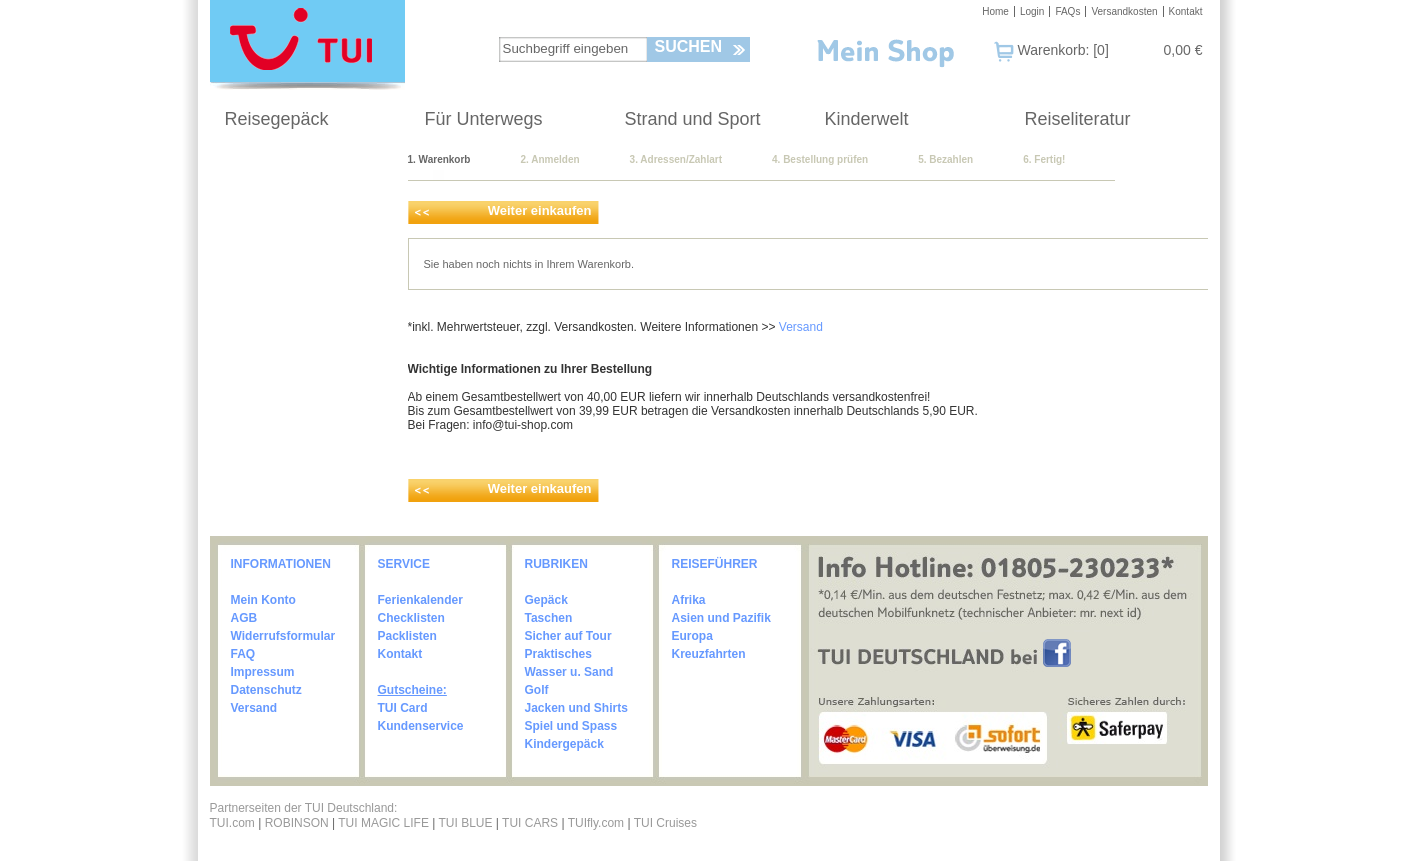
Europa (692, 636)
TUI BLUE (465, 823)
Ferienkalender (420, 600)
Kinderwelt (867, 119)
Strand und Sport (693, 119)
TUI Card (403, 708)
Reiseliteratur (1078, 119)
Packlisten (407, 636)
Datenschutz (266, 690)
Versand (801, 327)
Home (995, 11)
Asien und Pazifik (721, 618)
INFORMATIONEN (281, 564)
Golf (537, 690)
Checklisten (411, 618)
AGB (244, 618)
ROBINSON (297, 823)
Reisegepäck (277, 119)
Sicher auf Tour (568, 636)
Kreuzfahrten (709, 654)
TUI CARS (530, 823)
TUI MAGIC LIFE (385, 823)
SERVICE (404, 564)
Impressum (263, 672)
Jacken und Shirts (576, 708)
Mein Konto (263, 600)
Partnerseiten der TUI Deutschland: (304, 808)
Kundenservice (421, 726)
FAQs (1067, 11)
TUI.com (232, 823)
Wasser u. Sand (569, 672)
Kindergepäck (564, 744)
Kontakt (1186, 11)
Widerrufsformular (283, 636)
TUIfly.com (596, 823)
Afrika (689, 600)
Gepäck (546, 600)
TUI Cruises (665, 823)
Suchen (689, 46)
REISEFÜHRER (715, 564)
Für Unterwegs (484, 119)
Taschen (549, 618)
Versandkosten (1124, 11)
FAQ (243, 654)
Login (1032, 11)
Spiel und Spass (571, 726)
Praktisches (558, 654)
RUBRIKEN (556, 564)
